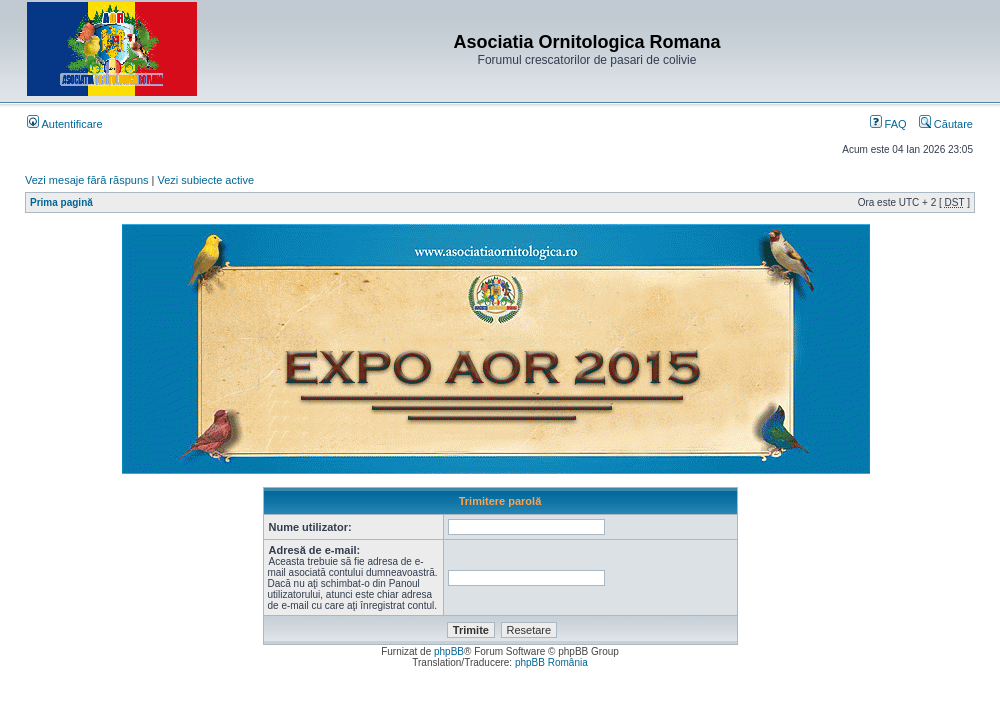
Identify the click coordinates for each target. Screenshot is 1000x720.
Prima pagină (61, 202)
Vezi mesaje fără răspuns (87, 180)
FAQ (888, 124)
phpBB (449, 651)
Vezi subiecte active (206, 180)
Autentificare (65, 124)
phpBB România (551, 662)
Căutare (946, 124)
